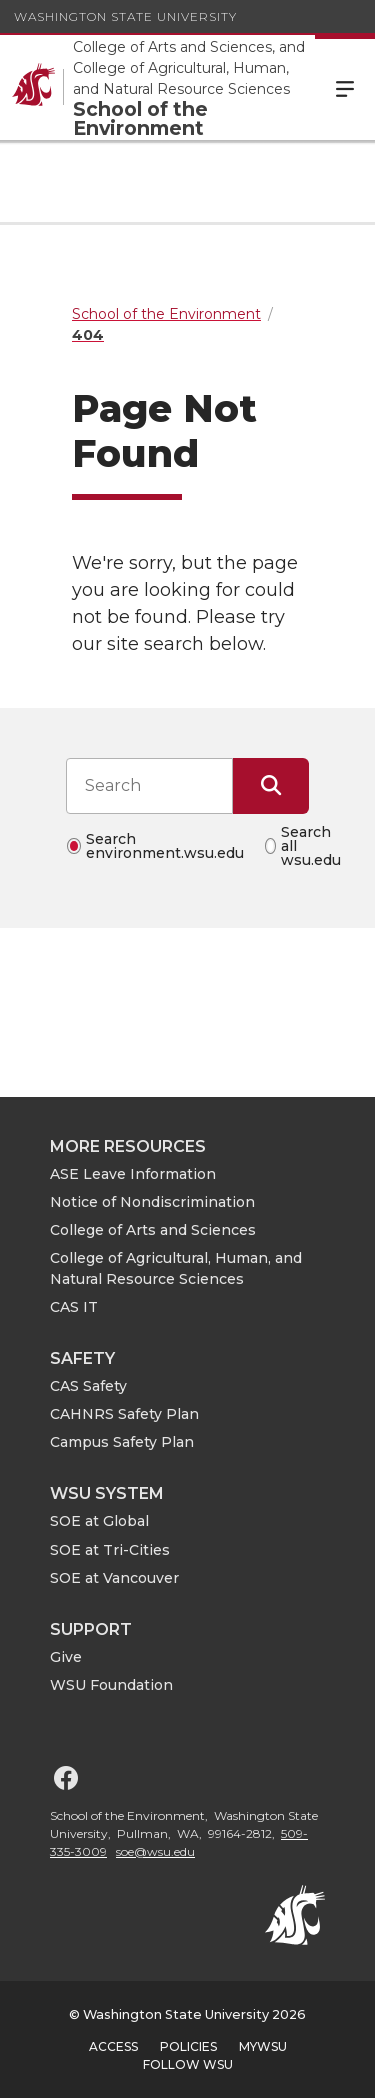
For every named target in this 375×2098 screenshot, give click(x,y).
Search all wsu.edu (311, 846)
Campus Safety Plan (122, 1442)
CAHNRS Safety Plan (124, 1414)
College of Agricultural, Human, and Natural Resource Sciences (176, 1268)
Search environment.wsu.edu (165, 846)
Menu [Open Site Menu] (345, 87)
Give (66, 1657)
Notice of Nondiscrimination (152, 1202)
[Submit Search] (271, 786)
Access (113, 2046)
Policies (188, 2046)
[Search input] (149, 786)
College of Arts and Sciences (153, 1230)
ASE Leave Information (133, 1174)
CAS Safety (88, 1386)
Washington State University (125, 16)
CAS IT (74, 1307)
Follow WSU (188, 2064)
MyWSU (263, 2046)
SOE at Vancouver (114, 1578)
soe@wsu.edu (155, 1851)
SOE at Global (99, 1521)
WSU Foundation (111, 1685)
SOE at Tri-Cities (110, 1550)
